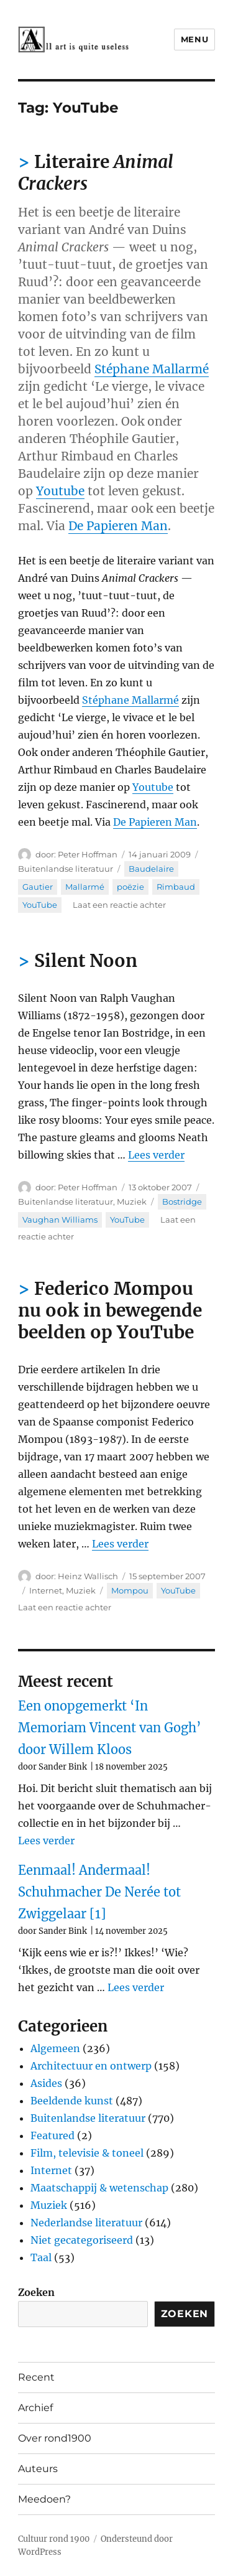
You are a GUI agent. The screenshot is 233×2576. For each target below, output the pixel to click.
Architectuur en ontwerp (91, 2066)
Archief (35, 2408)
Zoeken (36, 2292)
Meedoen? (44, 2499)
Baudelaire (151, 869)
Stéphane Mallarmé (151, 369)
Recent (36, 2377)
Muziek (132, 1201)
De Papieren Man (118, 525)
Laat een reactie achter (119, 905)
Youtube (60, 490)
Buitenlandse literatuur (65, 869)
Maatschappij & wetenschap (99, 2188)
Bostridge (182, 1201)
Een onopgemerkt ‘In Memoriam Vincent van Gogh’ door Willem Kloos (109, 1727)
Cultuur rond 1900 (53, 2539)
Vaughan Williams (60, 1220)
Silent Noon (85, 961)
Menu (194, 39)
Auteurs (38, 2469)
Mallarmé (84, 887)
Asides (46, 2083)
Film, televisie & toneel (87, 2153)
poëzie (130, 887)
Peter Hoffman (87, 854)
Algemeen (55, 2048)
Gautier (37, 887)
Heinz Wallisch (88, 1576)
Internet (45, 1590)
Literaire (95, 173)
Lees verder (156, 1155)
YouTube (39, 905)
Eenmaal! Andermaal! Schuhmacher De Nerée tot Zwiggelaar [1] (99, 1891)
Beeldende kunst (71, 2100)
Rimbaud (176, 887)
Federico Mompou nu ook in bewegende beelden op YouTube (110, 1310)
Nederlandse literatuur (86, 2222)
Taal (41, 2257)
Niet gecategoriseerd (81, 2240)
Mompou (129, 1590)
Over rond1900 (54, 2438)
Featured (52, 2135)
